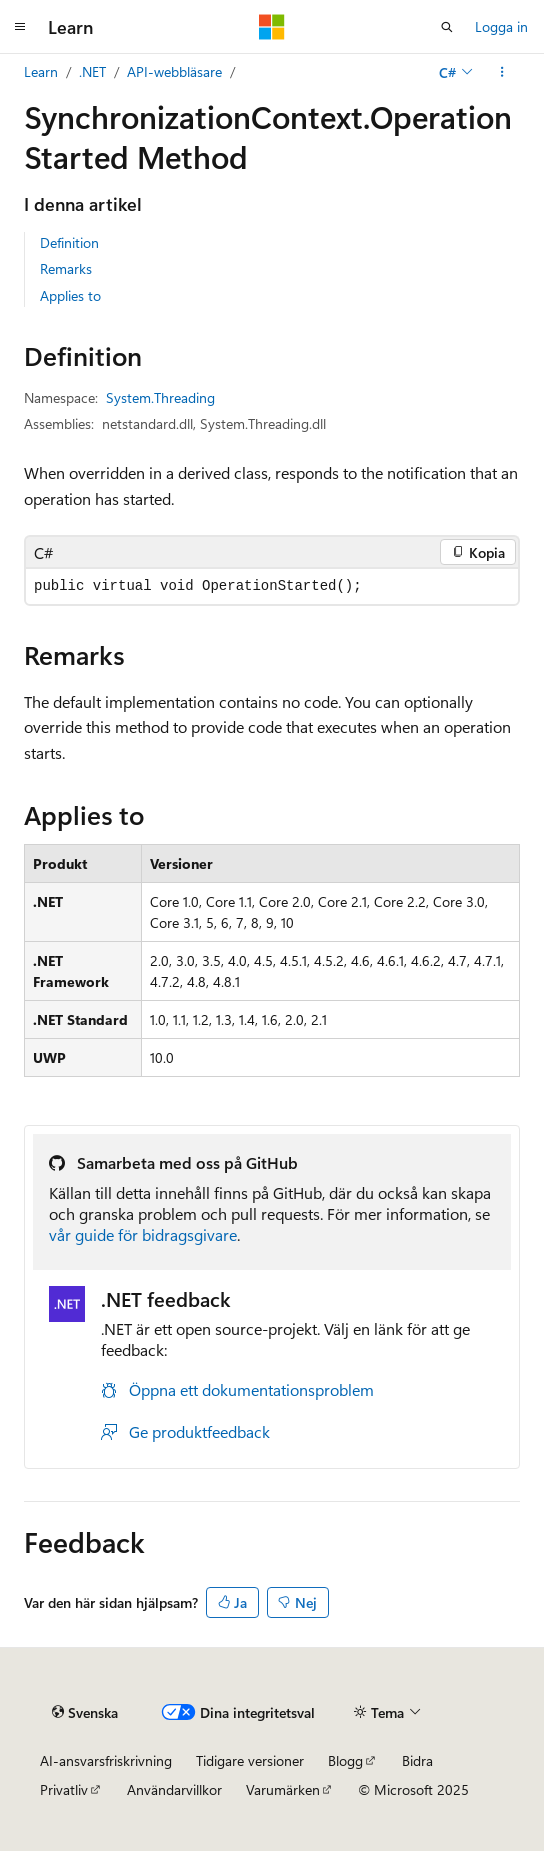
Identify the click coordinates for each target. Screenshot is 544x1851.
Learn (41, 71)
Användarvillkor (174, 1789)
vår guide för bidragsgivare (143, 1234)
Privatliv (64, 1789)
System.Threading (160, 397)
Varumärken (283, 1789)
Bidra (417, 1760)
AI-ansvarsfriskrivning (106, 1760)
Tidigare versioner (250, 1760)
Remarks (66, 268)
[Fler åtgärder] (502, 72)
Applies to (70, 295)
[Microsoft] (272, 27)
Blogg (345, 1760)
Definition (69, 242)
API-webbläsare (174, 71)
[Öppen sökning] (447, 27)
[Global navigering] (20, 27)
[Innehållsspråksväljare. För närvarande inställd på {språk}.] (85, 1712)
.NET (92, 71)
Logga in (501, 26)
